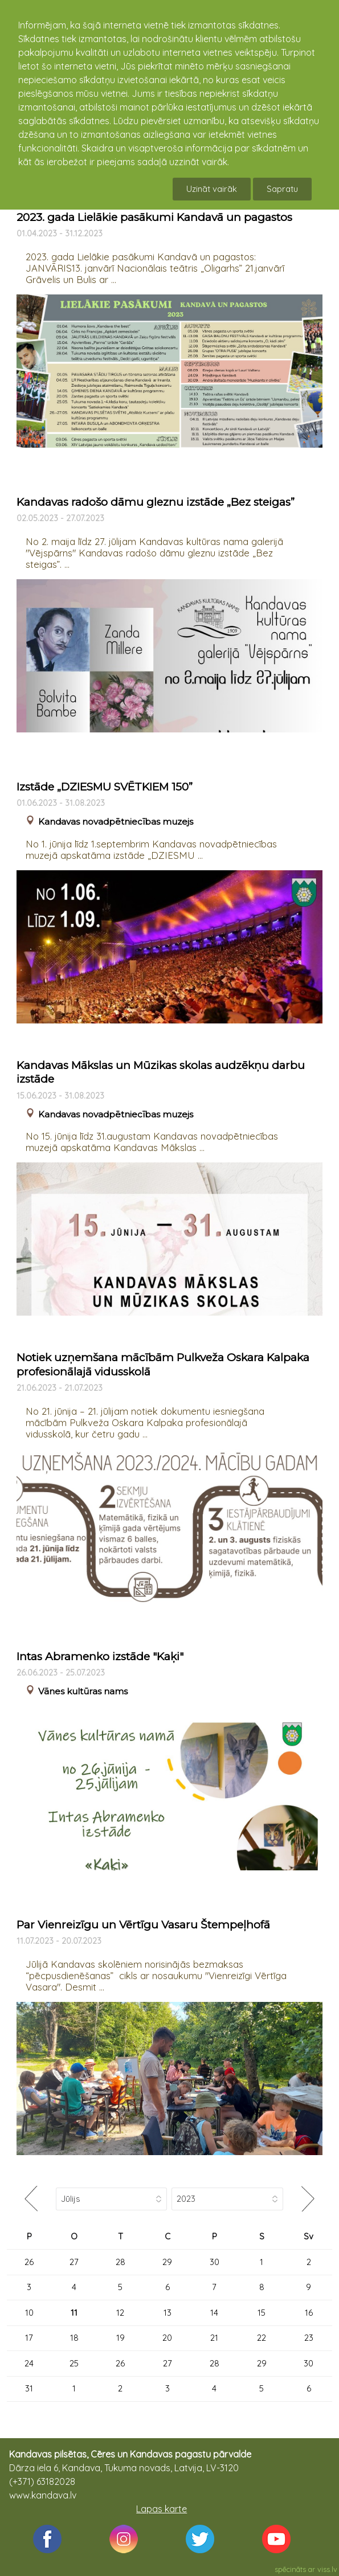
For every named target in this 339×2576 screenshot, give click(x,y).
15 (262, 2312)
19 (120, 2337)
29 (167, 2261)
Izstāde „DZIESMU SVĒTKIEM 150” (105, 786)
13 (167, 2312)
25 (74, 2363)
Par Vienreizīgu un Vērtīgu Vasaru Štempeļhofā (143, 1924)
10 (29, 2312)
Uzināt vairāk (211, 188)
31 (29, 2388)
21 (214, 2337)
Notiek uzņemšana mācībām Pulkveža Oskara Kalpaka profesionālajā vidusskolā (163, 1364)
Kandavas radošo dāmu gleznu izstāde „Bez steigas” (156, 502)
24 (29, 2363)
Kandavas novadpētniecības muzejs (115, 821)
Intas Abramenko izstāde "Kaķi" (100, 1656)
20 (167, 2337)
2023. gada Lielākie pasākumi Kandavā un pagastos (154, 217)
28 (120, 2261)
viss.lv (327, 2569)
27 (74, 2261)
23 (308, 2337)
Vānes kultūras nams (83, 1691)
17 (29, 2337)
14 (214, 2312)
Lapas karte (161, 2508)
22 (261, 2337)
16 (309, 2312)
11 (74, 2312)
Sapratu (282, 188)
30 (214, 2261)
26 (29, 2261)
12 (120, 2312)
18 (74, 2337)
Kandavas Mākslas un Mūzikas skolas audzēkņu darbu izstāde (161, 1072)
